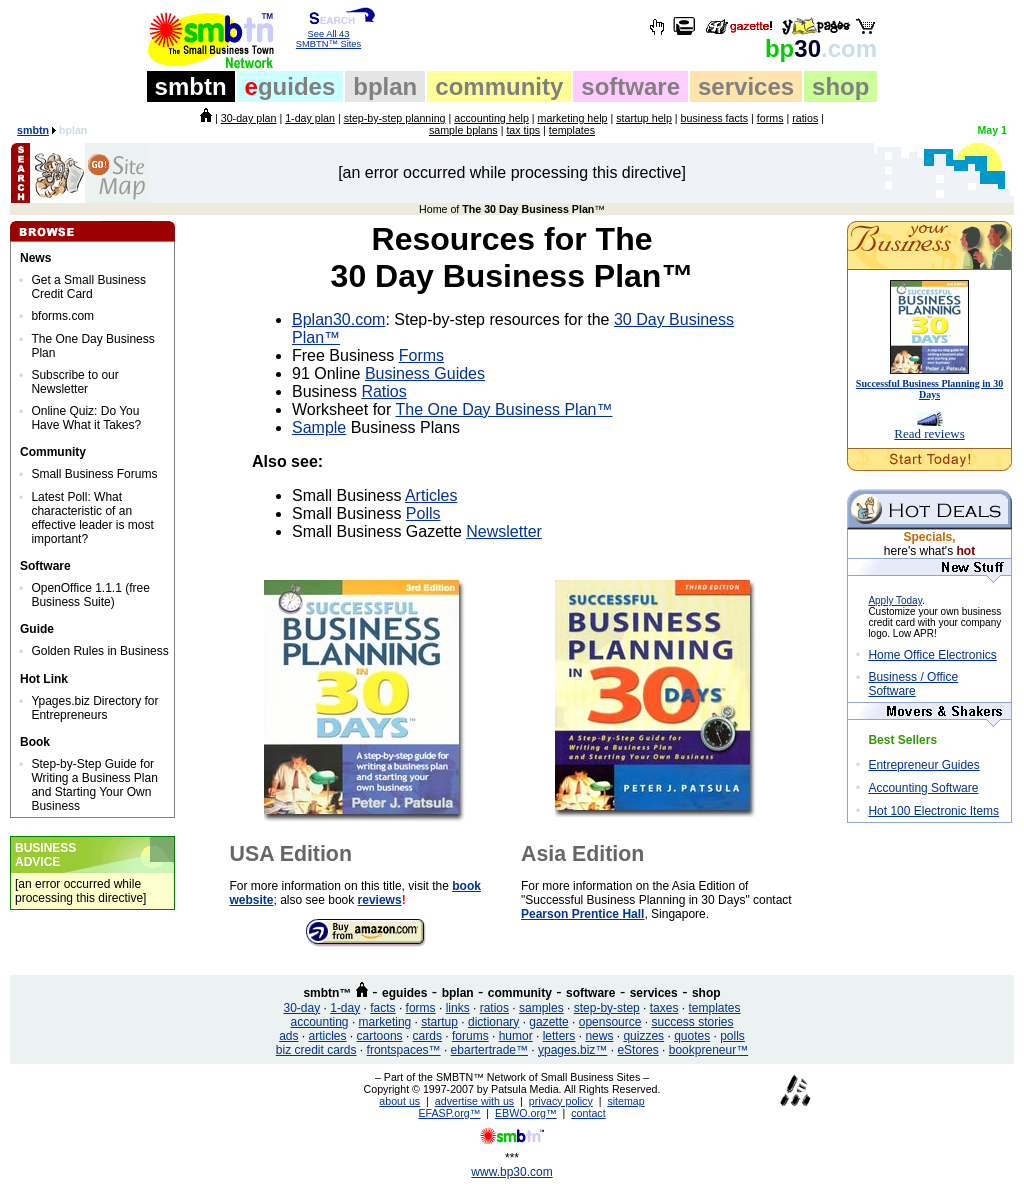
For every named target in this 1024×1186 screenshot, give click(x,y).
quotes (692, 1036)
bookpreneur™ (708, 1050)
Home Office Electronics (932, 655)
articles (328, 1036)
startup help (644, 118)
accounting (320, 1022)
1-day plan (310, 118)
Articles (431, 495)
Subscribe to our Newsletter (74, 382)
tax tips (523, 130)
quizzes (643, 1036)
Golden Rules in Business (99, 651)
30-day (301, 1008)
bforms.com (62, 316)
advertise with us (474, 1101)
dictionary (493, 1022)
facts (382, 1008)
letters (559, 1036)
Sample (319, 427)
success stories (692, 1022)
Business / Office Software (913, 684)
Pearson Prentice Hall (582, 914)
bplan (385, 86)
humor (516, 1036)
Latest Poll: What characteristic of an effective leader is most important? (92, 518)
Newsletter (504, 531)
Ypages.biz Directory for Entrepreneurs (94, 708)
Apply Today (895, 600)
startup (439, 1022)
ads (288, 1036)
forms (770, 118)
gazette (548, 1022)
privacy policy (561, 1101)
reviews (380, 900)
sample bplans (463, 130)
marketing (385, 1022)
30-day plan (249, 118)
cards (427, 1036)
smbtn (191, 86)
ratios (805, 118)
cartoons (380, 1036)
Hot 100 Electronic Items (933, 811)
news (599, 1036)
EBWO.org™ (526, 1113)
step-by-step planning (395, 118)
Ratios (383, 391)
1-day (345, 1008)
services (746, 86)
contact (588, 1113)
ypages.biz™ (572, 1050)
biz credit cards (316, 1050)
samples (541, 1008)
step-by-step (607, 1008)
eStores (637, 1050)
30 (821, 48)
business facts (715, 118)
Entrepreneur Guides (923, 765)
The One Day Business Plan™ (503, 409)
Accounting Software (923, 788)
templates (572, 130)
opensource (610, 1022)
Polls (423, 513)
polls (732, 1036)
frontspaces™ (404, 1050)
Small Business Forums (94, 474)
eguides (404, 993)
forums (470, 1036)
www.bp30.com (511, 1172)
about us (399, 1101)
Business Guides (425, 373)
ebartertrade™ (489, 1050)
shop (840, 86)
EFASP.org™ (449, 1113)
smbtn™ (327, 993)
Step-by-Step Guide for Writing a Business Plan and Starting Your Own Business (94, 785)
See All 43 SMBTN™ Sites (328, 35)
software (630, 86)
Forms (421, 355)
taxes (664, 1008)
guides (290, 86)
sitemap (625, 1101)
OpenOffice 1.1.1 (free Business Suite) (90, 595)
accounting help (491, 118)
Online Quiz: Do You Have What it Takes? (86, 418)
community (499, 86)
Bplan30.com (338, 319)
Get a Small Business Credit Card (88, 287)
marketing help (573, 118)
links (458, 1008)
